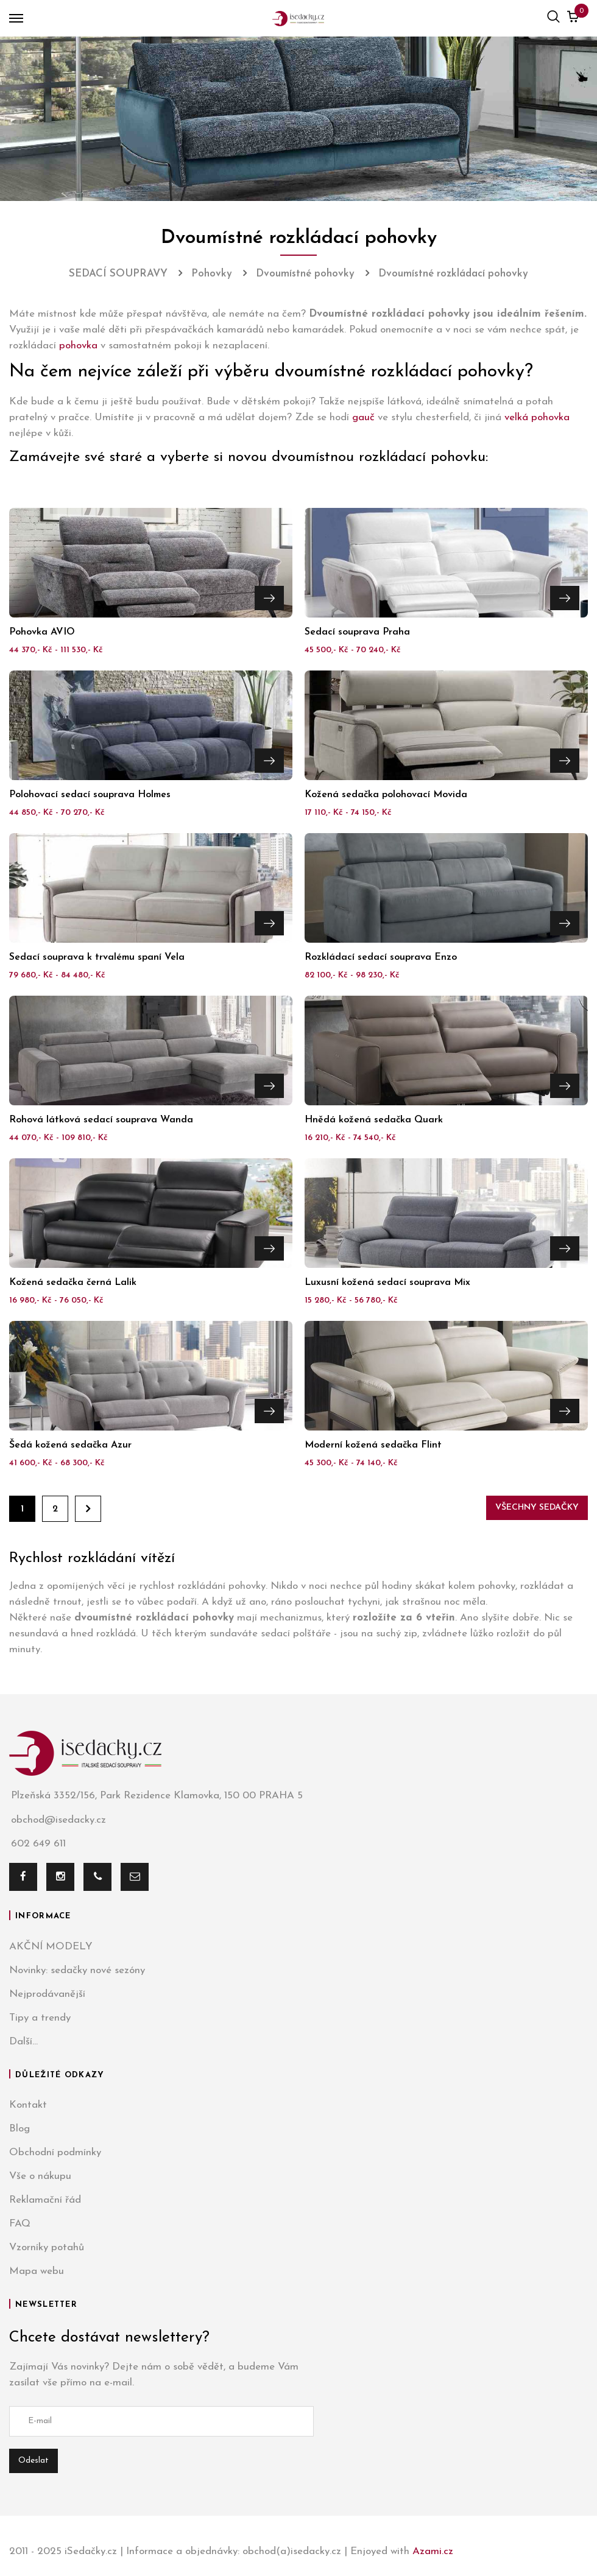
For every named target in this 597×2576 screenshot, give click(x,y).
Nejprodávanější (47, 1994)
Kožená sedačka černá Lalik (72, 1282)
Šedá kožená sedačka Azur (70, 1445)
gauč (363, 417)
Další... (23, 2041)
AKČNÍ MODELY (51, 1946)
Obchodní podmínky (55, 2152)
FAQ (19, 2224)
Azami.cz (432, 2551)
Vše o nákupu (40, 2176)
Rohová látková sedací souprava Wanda (101, 1120)
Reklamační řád (45, 2200)
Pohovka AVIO (42, 632)
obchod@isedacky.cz (57, 1820)
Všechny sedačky (537, 1507)
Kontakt (28, 2105)
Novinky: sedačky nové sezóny (77, 1970)
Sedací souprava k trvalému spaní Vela (97, 957)
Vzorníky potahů (46, 2247)
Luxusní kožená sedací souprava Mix (387, 1282)
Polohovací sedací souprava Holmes (90, 795)
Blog (19, 2129)
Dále (88, 1509)
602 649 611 (37, 1844)
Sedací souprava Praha (357, 632)
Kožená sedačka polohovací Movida (386, 795)
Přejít (269, 597)
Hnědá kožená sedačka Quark (374, 1120)
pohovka (78, 345)
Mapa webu (36, 2271)
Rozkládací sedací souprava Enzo (381, 957)
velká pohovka (537, 417)
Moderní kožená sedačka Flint (373, 1445)
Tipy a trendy (40, 2018)
